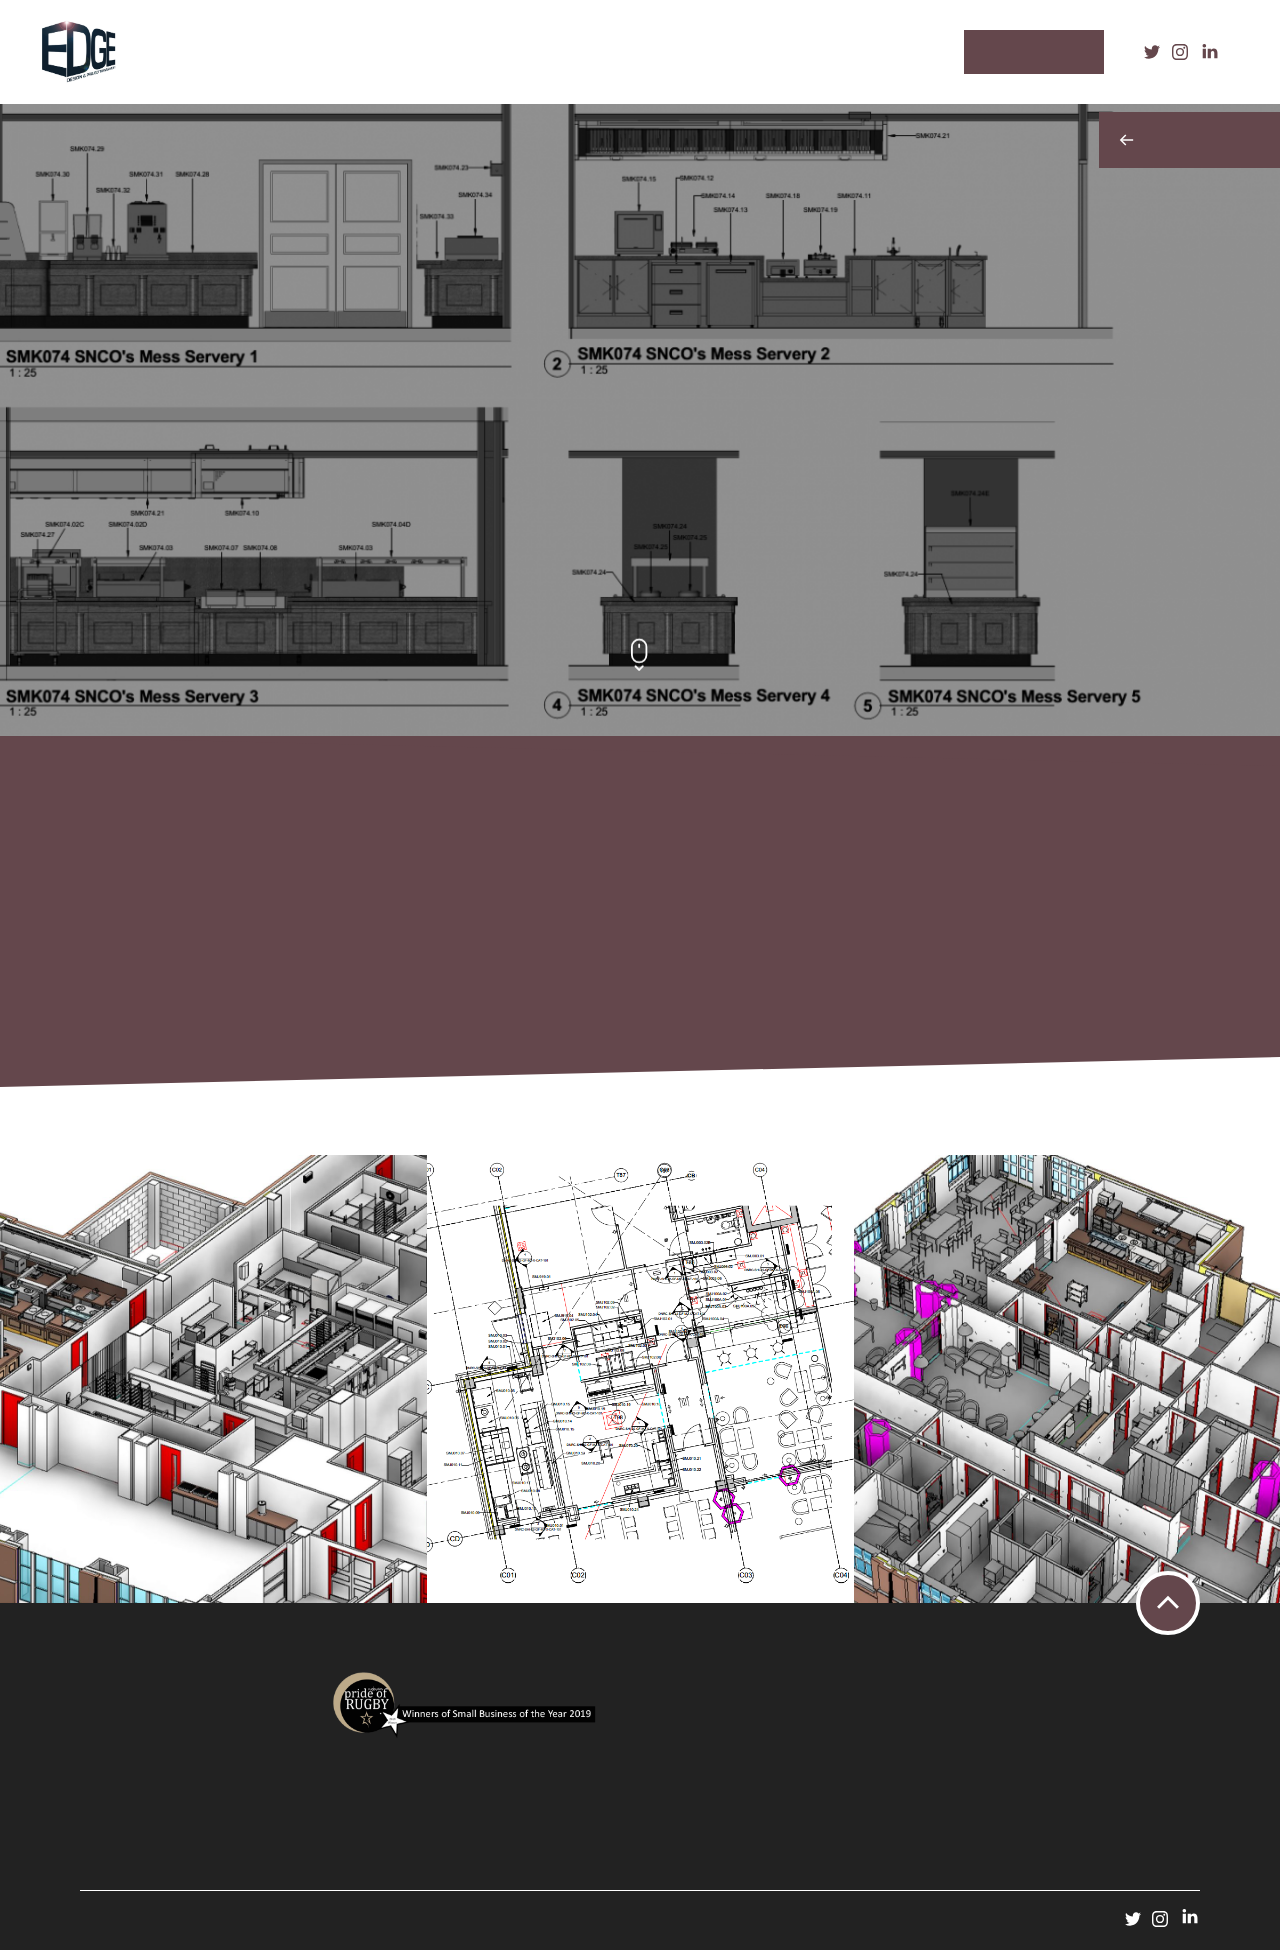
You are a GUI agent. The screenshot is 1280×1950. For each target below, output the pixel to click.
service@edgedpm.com (810, 1823)
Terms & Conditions (127, 1777)
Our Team (606, 51)
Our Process (390, 51)
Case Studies (502, 51)
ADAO (294, 1917)
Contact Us (705, 51)
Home (215, 51)
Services (293, 51)
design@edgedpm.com (1033, 1841)
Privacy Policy (113, 1758)
